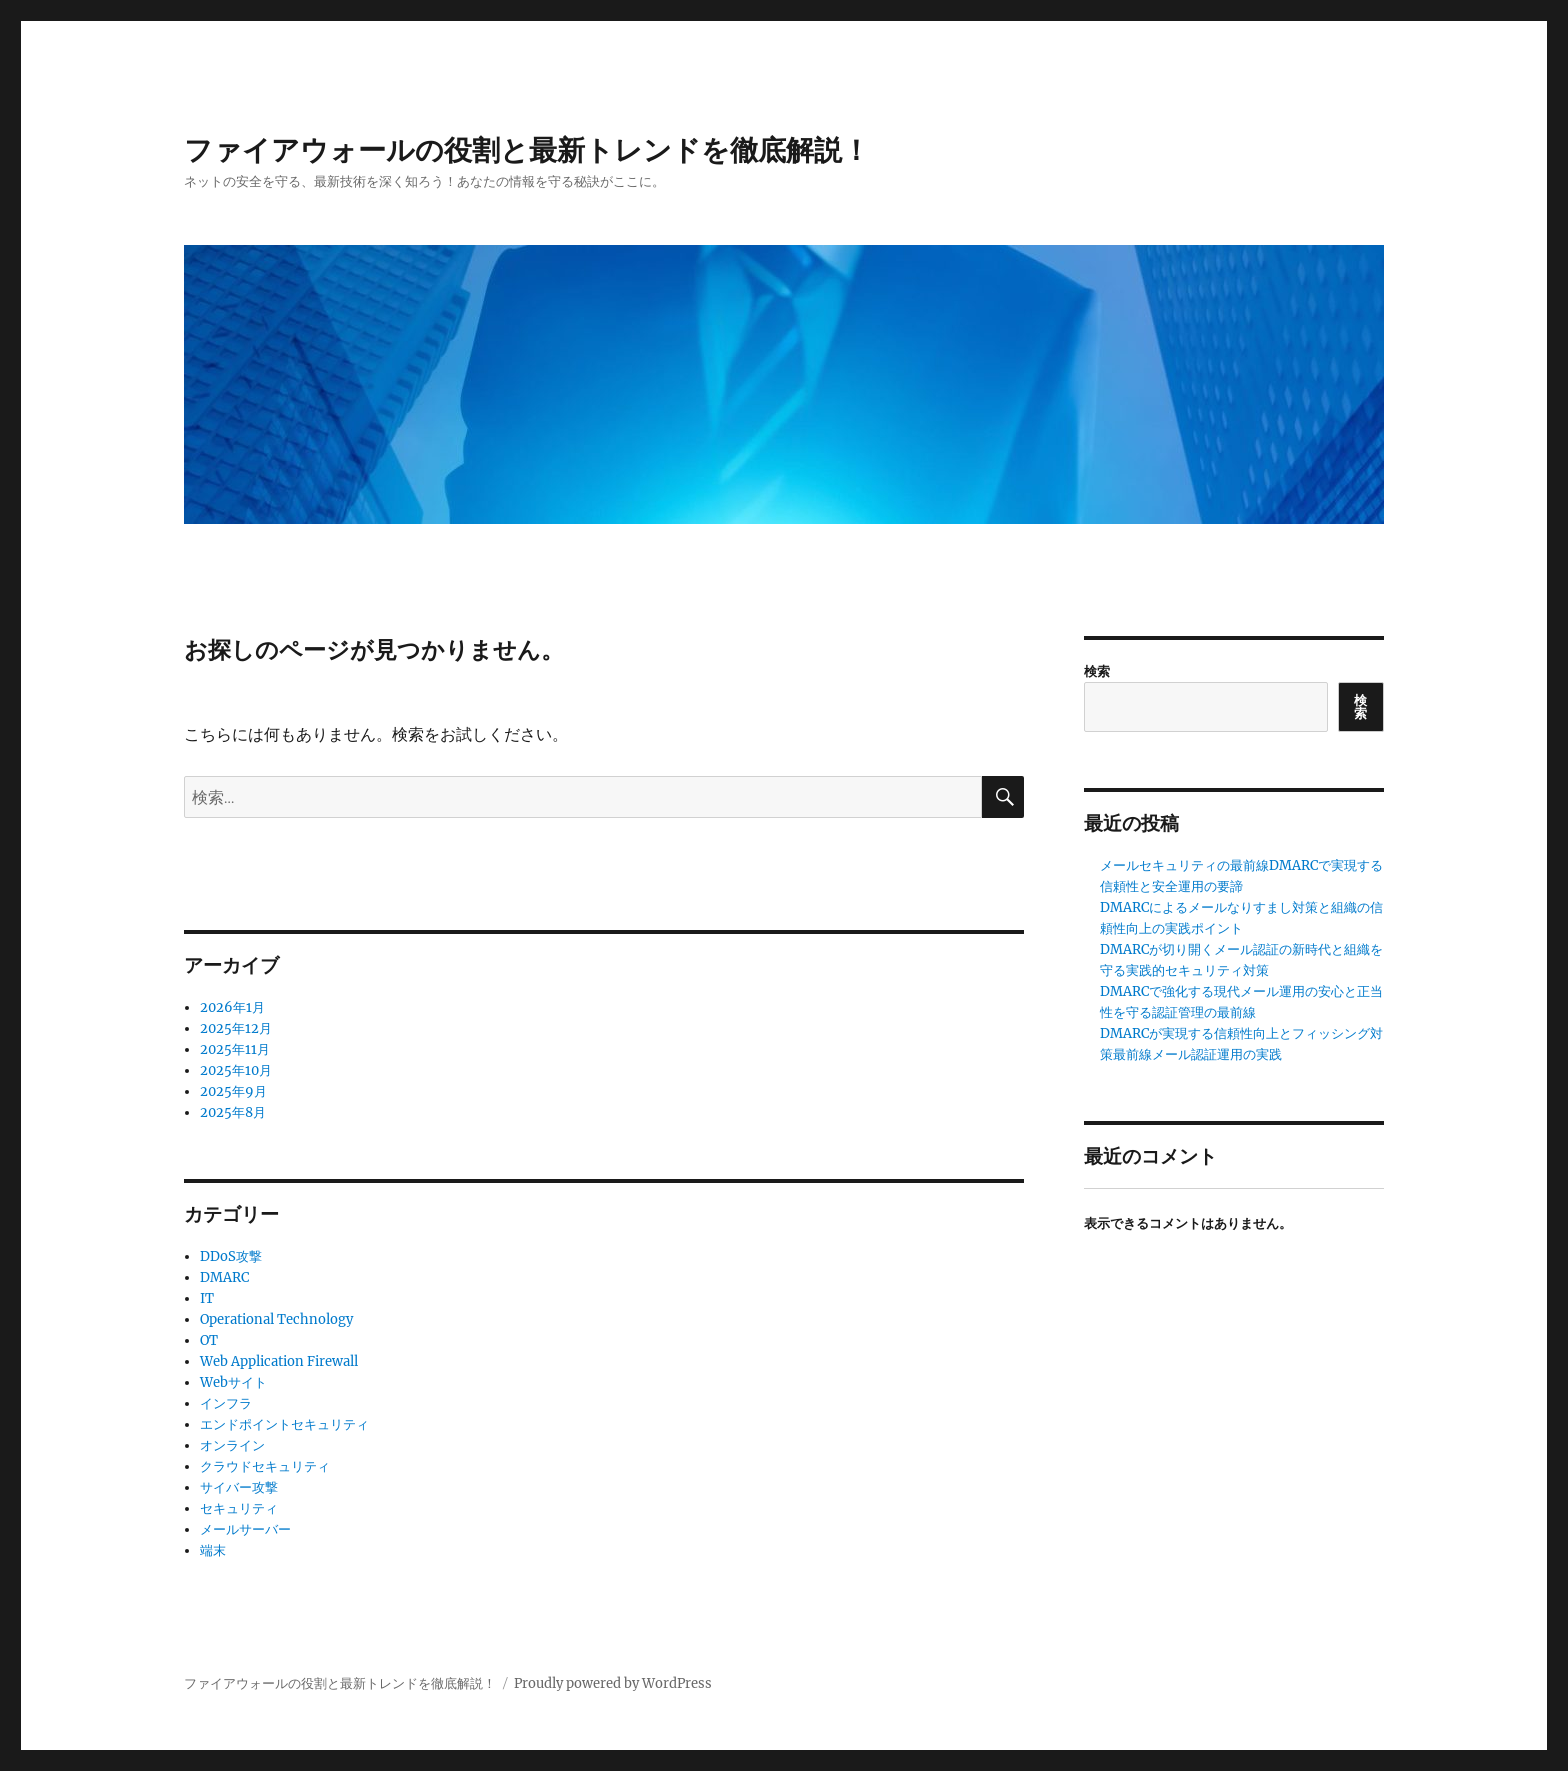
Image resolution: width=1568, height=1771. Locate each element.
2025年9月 (233, 1091)
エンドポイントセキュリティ (284, 1424)
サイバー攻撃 (239, 1487)
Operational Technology (276, 1319)
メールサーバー (245, 1529)
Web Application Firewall (279, 1361)
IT (207, 1298)
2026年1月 (232, 1007)
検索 (1097, 671)
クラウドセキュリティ (265, 1466)
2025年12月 (236, 1028)
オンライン (232, 1445)
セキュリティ (239, 1508)
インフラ (226, 1403)
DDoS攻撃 (231, 1256)
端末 (213, 1550)
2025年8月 (233, 1112)
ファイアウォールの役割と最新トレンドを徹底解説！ (527, 150)
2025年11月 (235, 1049)
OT (209, 1340)
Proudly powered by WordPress (613, 1683)
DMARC (224, 1277)
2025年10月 (236, 1070)
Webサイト (233, 1382)
